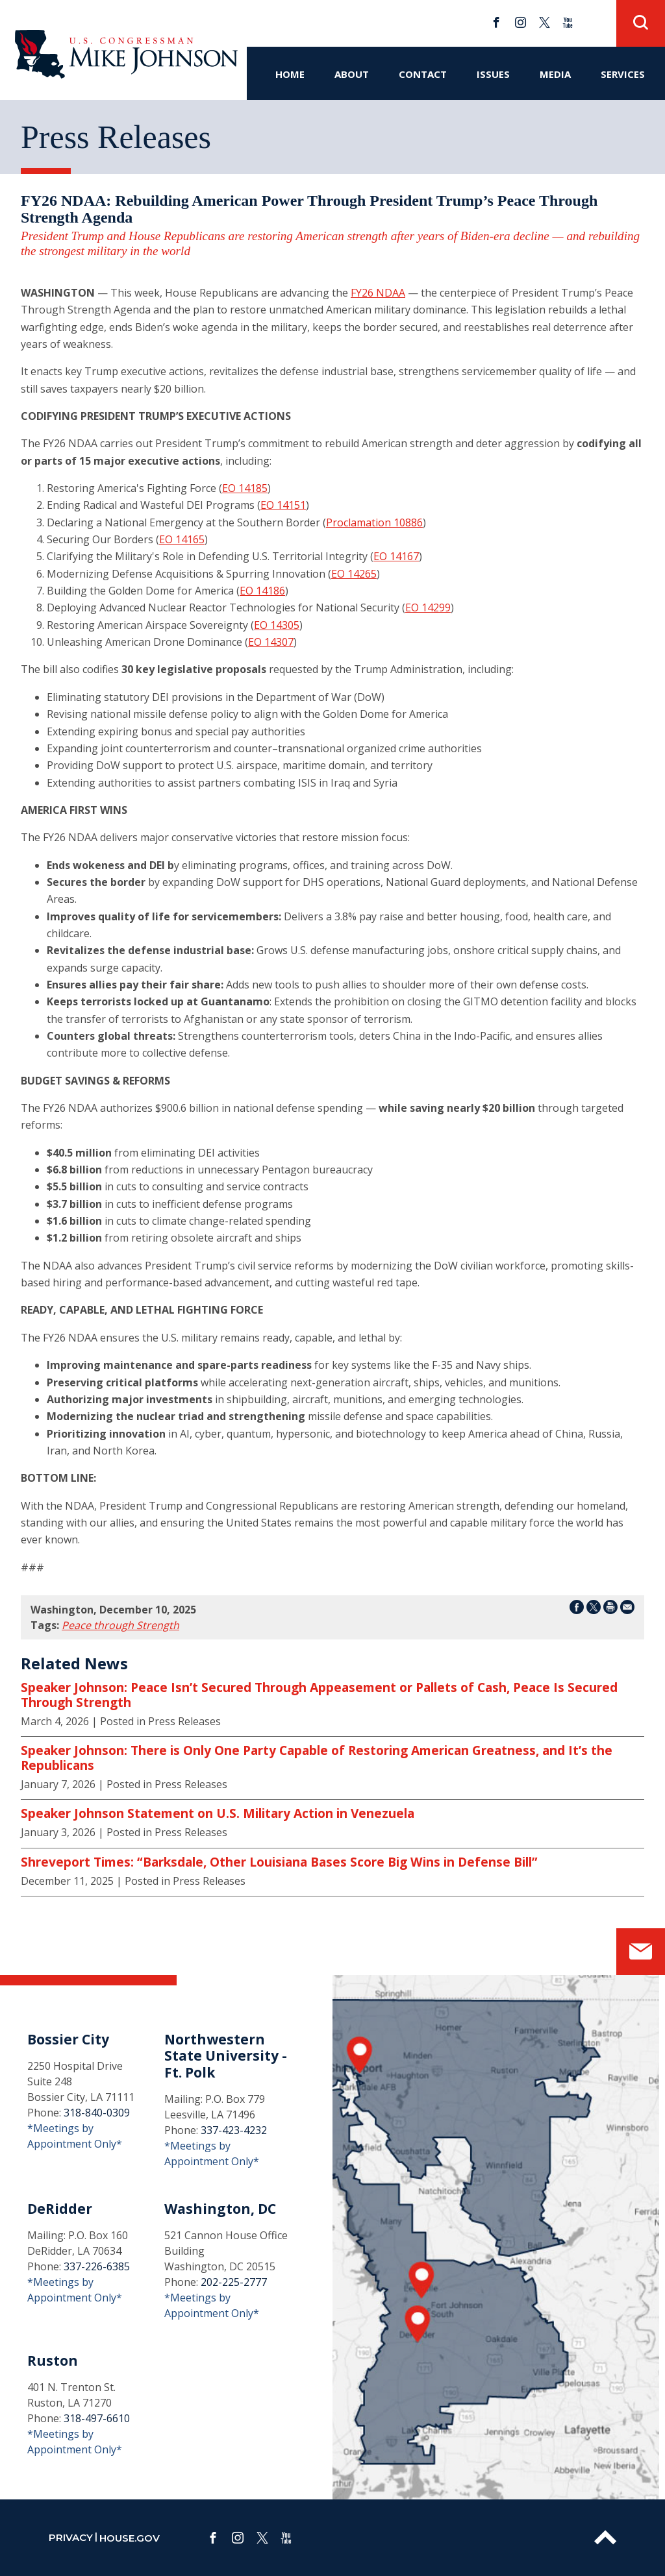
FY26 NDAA (378, 293)
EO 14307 (271, 642)
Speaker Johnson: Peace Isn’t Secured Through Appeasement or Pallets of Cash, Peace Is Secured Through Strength (319, 1695)
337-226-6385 (97, 2266)
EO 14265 (354, 574)
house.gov (129, 2538)
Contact (423, 73)
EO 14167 (396, 556)
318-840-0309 (97, 2112)
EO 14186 (262, 590)
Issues (493, 73)
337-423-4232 (234, 2130)
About (351, 73)
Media (555, 73)
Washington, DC (220, 2209)
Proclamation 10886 (374, 522)
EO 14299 (428, 607)
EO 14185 (245, 488)
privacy (71, 2537)
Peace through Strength (120, 1625)
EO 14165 (182, 539)
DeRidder (59, 2209)
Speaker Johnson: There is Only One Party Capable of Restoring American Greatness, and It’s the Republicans (316, 1758)
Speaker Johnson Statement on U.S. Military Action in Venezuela (217, 1813)
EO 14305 (276, 625)
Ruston (52, 2360)
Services (623, 73)
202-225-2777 (234, 2282)
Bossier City (68, 2039)
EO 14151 (283, 505)
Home (290, 73)
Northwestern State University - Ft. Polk (225, 2055)
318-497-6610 (97, 2418)
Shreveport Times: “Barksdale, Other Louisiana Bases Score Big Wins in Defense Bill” (279, 1862)
